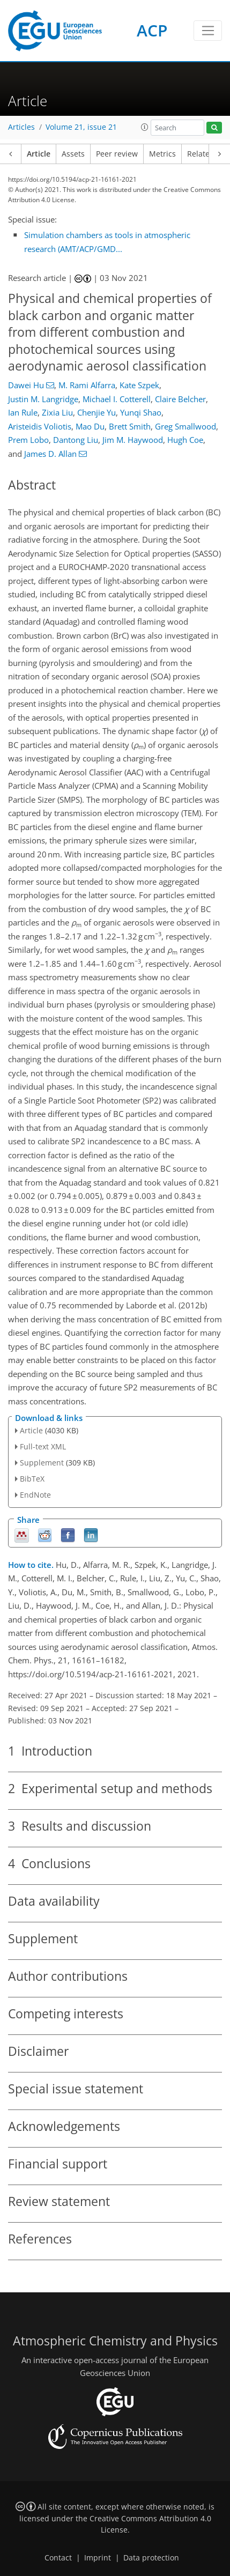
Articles (21, 127)
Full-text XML (43, 1446)
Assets (73, 154)
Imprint (97, 2558)
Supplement (42, 1462)
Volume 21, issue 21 (81, 127)
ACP (152, 30)
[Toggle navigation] (208, 30)
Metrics (162, 154)
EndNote (35, 1495)
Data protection (151, 2558)
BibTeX (32, 1479)
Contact (58, 2558)
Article (38, 154)
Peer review (117, 154)
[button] (145, 127)
